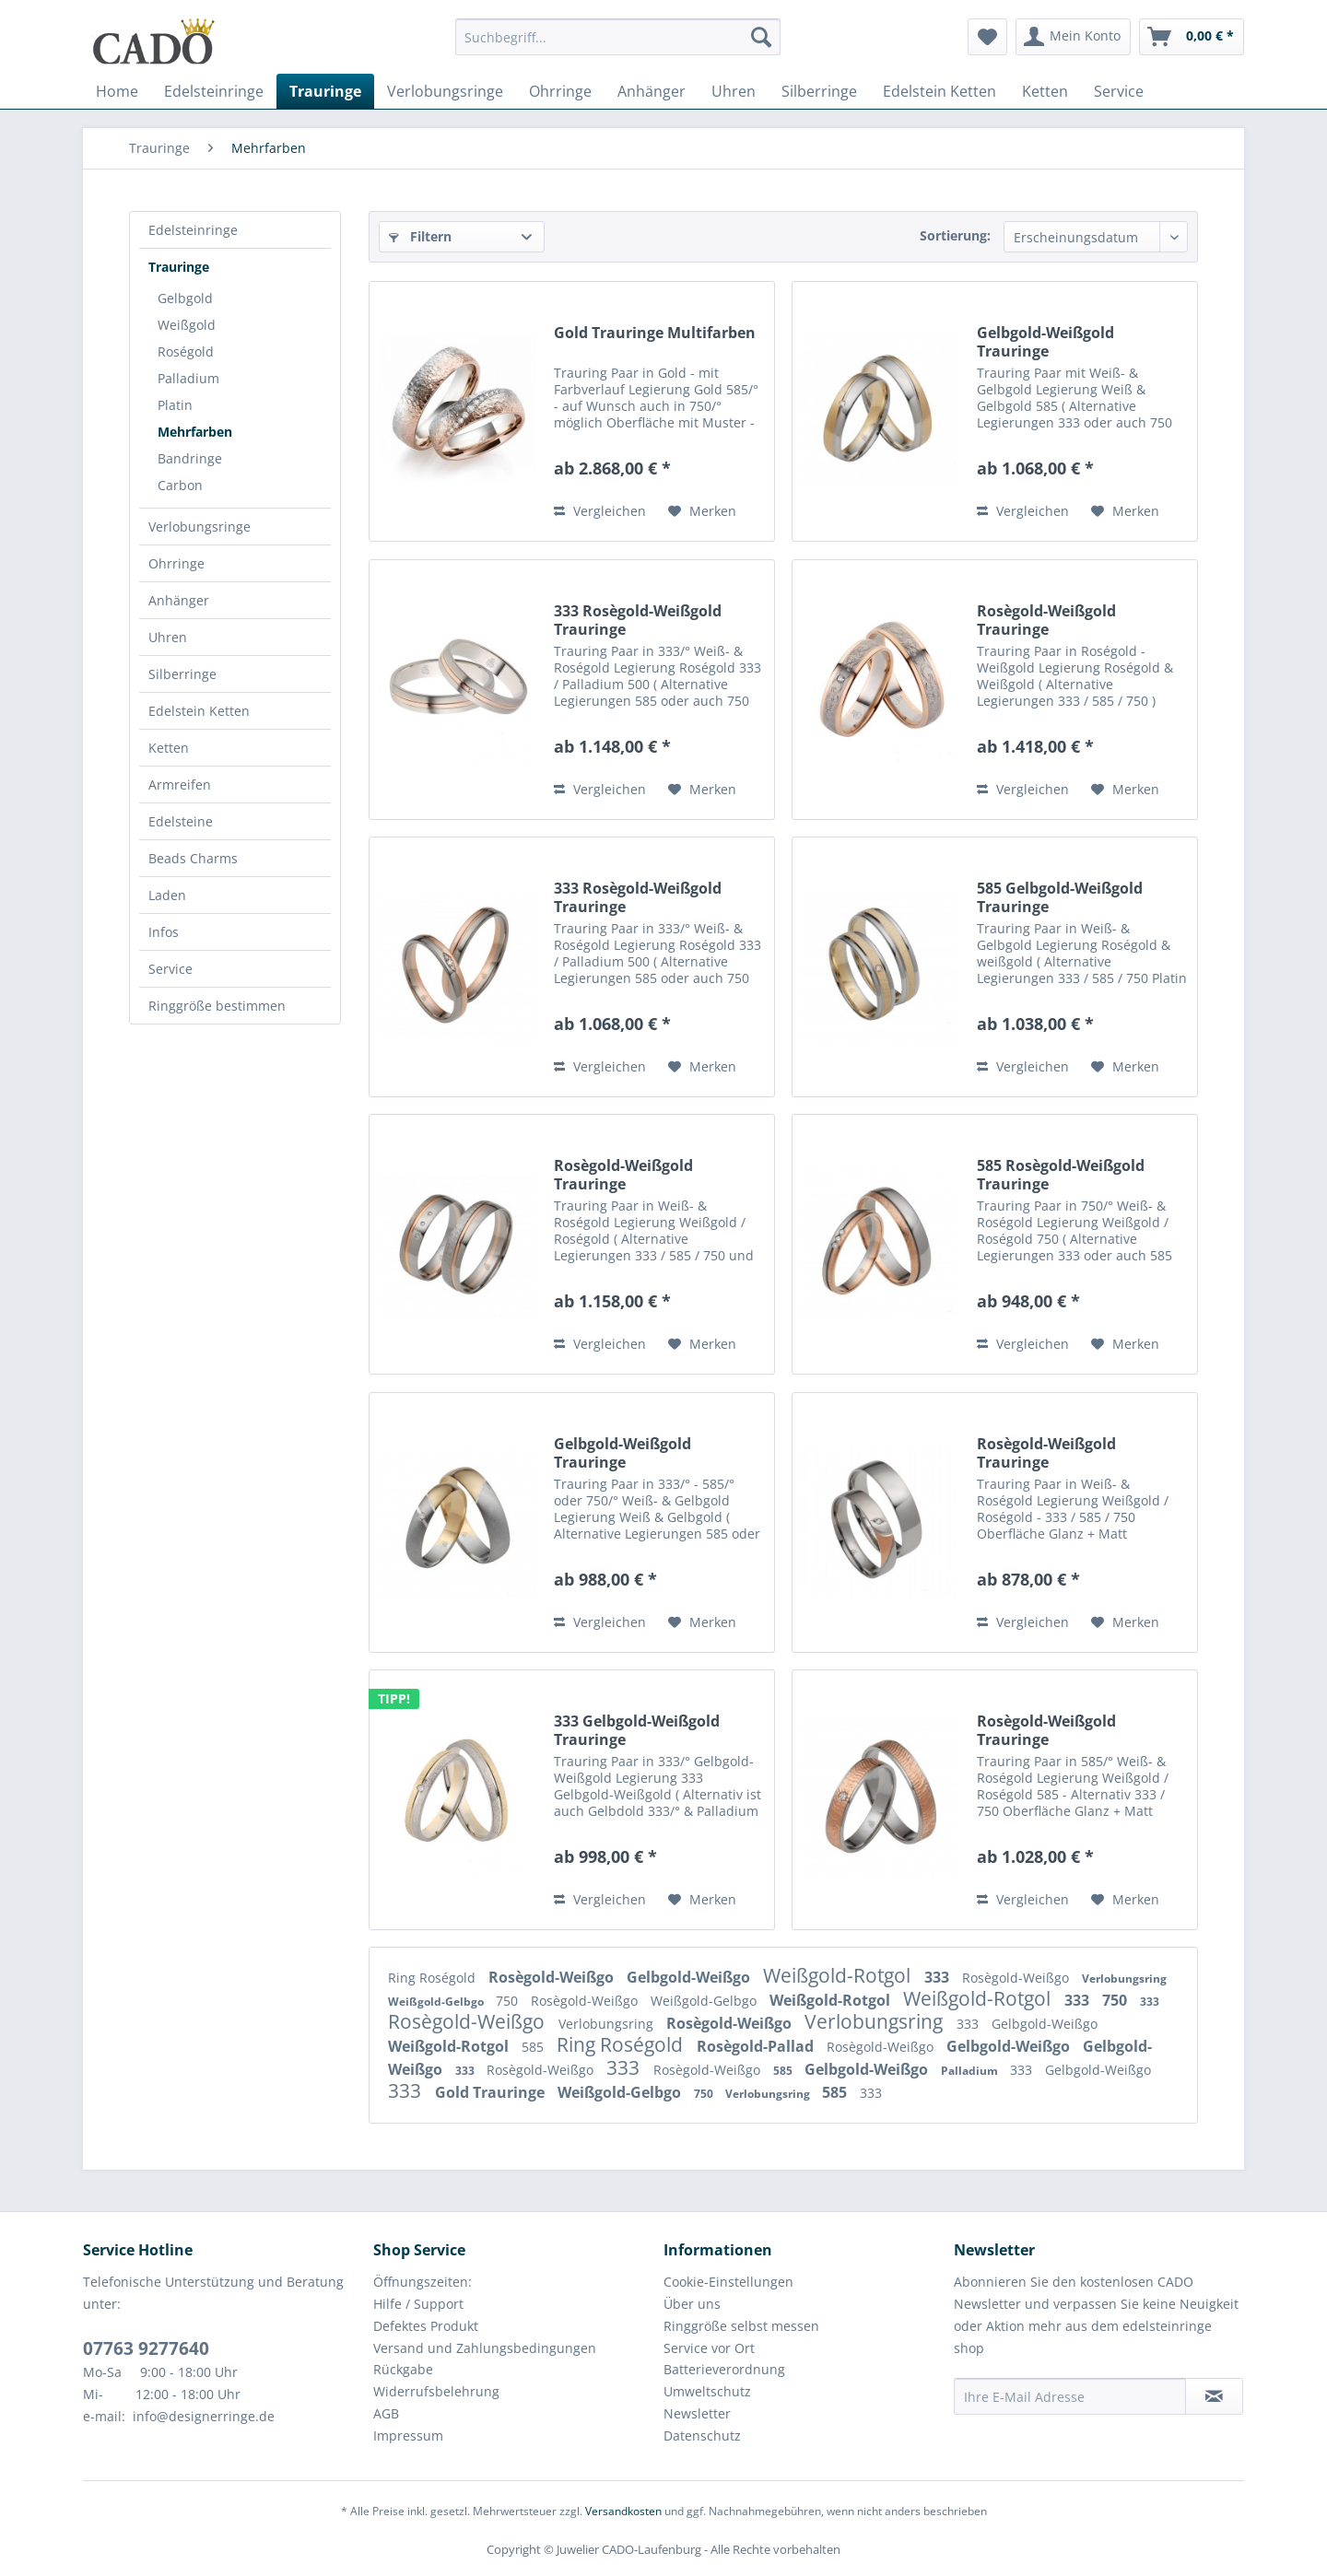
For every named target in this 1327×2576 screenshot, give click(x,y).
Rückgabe (403, 2369)
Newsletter (697, 2413)
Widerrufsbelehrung (436, 2391)
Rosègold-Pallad (757, 2046)
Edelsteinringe (193, 230)
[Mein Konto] (1073, 36)
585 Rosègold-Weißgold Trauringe (1061, 1174)
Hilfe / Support (418, 2304)
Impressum (408, 2435)
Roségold (186, 351)
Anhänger (178, 600)
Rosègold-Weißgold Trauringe (1046, 620)
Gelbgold (185, 298)
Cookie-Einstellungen (728, 2281)
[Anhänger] (652, 91)
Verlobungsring (1124, 1978)
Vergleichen (600, 511)
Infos (163, 932)
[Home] (117, 91)
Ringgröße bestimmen (217, 1005)
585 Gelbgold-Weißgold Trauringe (1060, 897)
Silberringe (182, 674)
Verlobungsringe (199, 526)
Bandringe (190, 458)
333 (938, 1977)
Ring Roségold (433, 1977)
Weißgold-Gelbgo (437, 2001)
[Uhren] (734, 91)
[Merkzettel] (987, 36)
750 (509, 2000)
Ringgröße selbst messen (741, 2326)
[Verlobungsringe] (445, 91)
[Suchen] (761, 36)
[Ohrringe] (560, 91)
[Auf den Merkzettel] (702, 511)
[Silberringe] (819, 91)
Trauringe (178, 266)
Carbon (180, 485)
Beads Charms (193, 858)
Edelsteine (180, 821)
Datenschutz (702, 2435)
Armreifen (179, 784)
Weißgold (187, 325)
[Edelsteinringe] (213, 91)
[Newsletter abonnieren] (1214, 2396)
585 (534, 2046)
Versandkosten (623, 2511)
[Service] (1119, 91)
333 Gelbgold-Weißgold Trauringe (637, 1730)
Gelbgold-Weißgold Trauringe (1045, 341)
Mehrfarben (195, 431)
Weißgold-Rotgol (839, 1975)
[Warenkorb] (1191, 36)
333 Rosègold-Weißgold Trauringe (638, 620)
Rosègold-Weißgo (552, 1977)
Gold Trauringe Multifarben (655, 333)
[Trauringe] (325, 91)
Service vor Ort (709, 2348)
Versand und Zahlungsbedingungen (484, 2348)
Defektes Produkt (425, 2326)
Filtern (420, 236)
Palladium (188, 378)
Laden (167, 895)
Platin (175, 405)
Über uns (692, 2304)
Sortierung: (955, 235)
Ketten (168, 747)
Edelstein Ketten (199, 711)
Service (170, 969)
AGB (386, 2413)
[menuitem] (618, 45)
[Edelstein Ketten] (939, 91)
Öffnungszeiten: (422, 2281)
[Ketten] (1045, 91)
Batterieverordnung (724, 2369)
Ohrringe (176, 563)
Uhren (167, 637)
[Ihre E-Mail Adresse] (1070, 2396)
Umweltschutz (707, 2391)
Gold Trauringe (491, 2092)
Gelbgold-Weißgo (690, 1977)
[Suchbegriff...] (618, 36)
